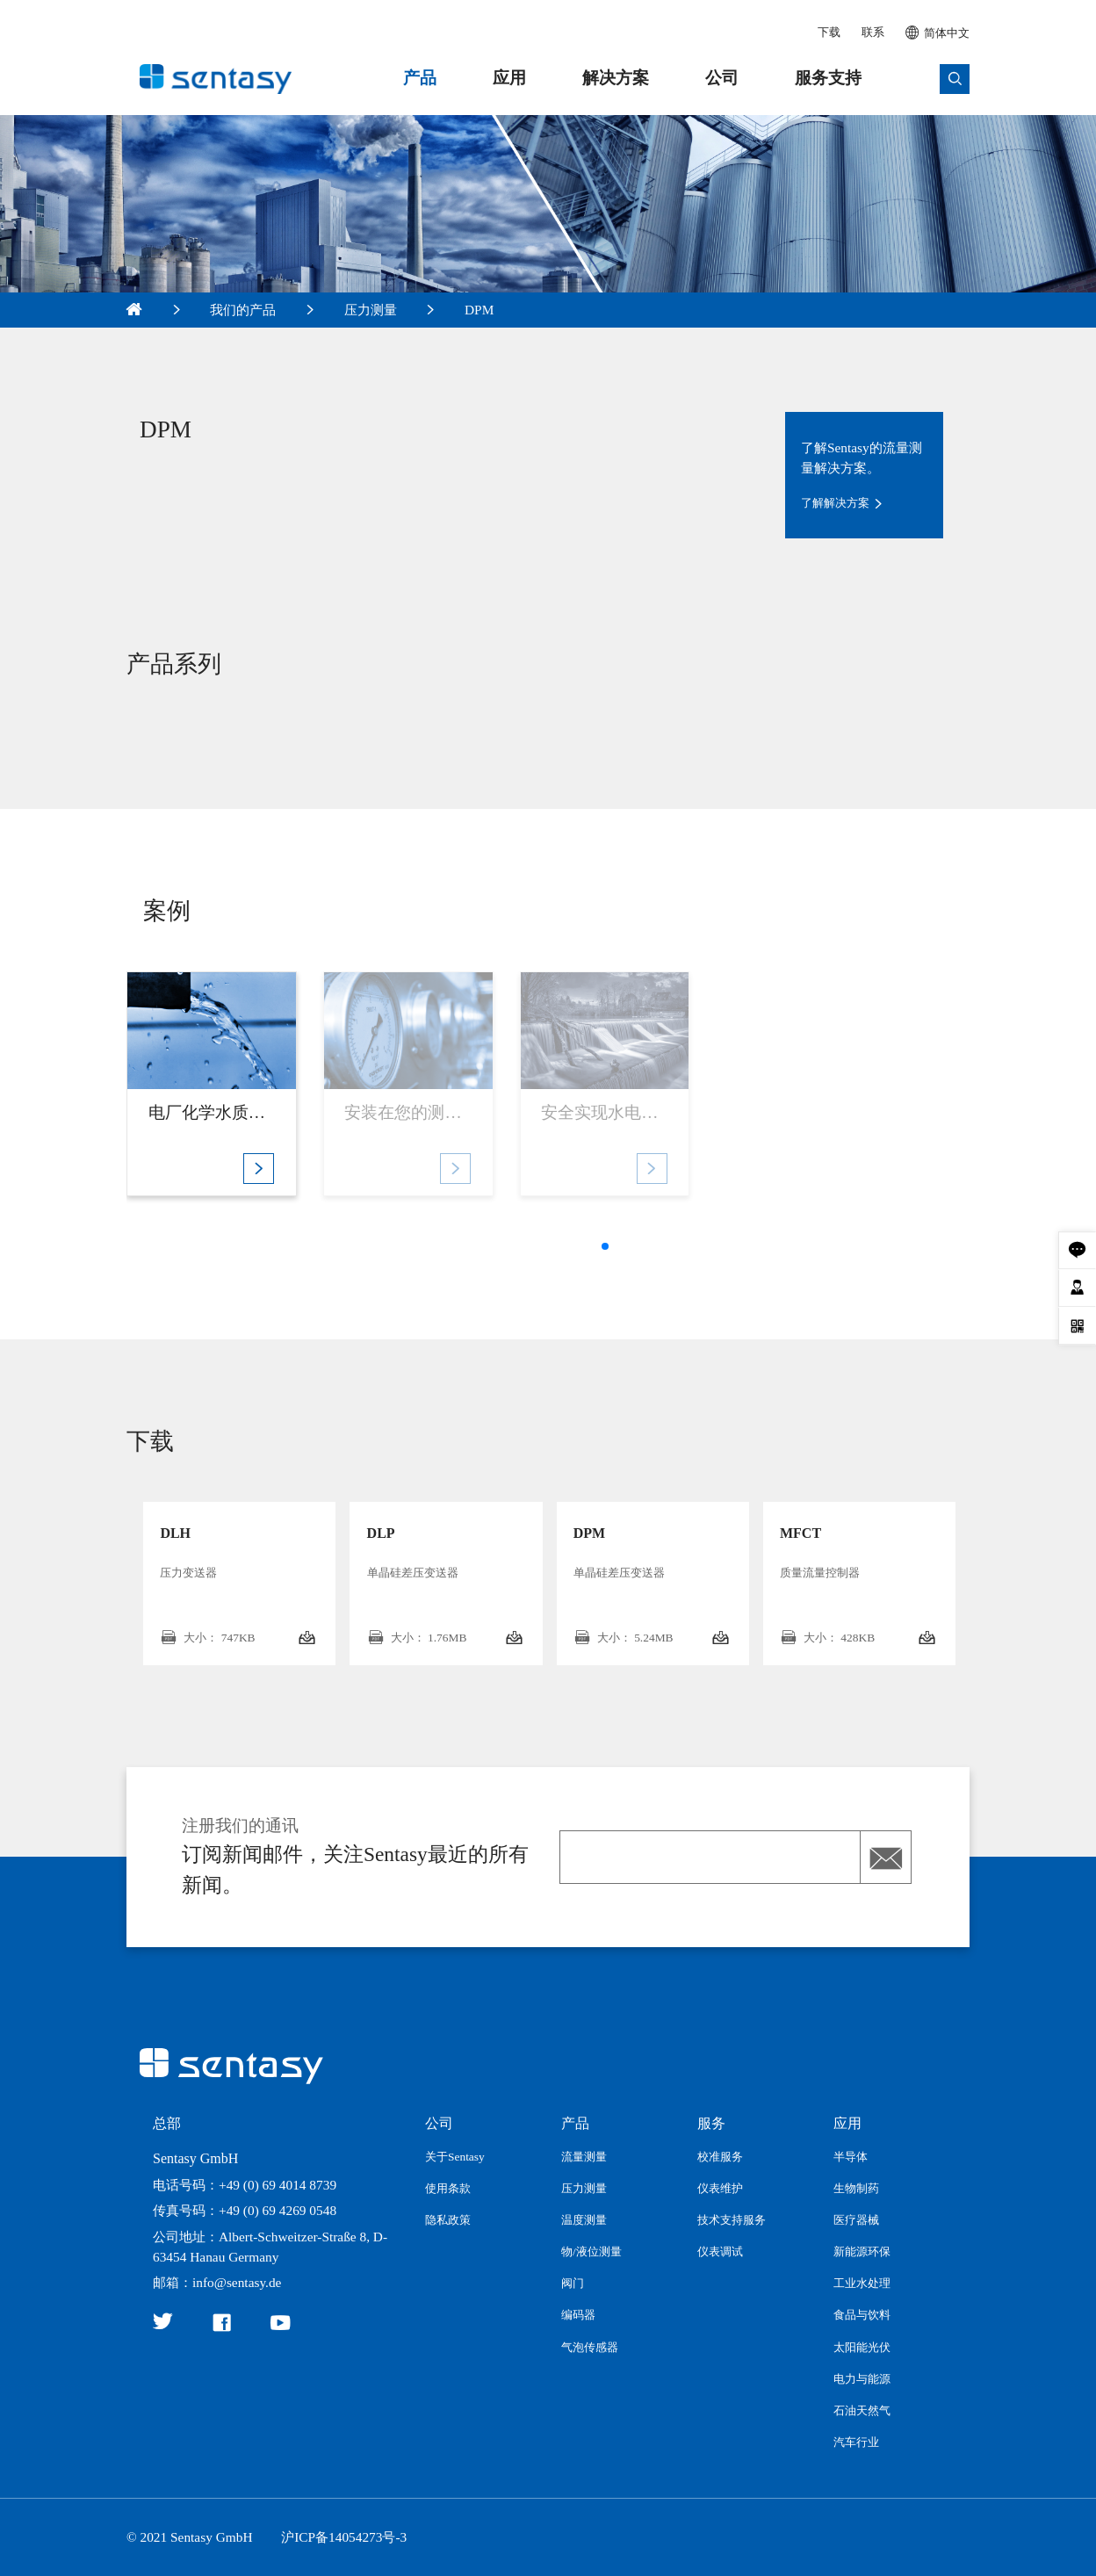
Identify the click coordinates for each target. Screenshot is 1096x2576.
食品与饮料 (861, 2314)
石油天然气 (861, 2410)
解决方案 (615, 78)
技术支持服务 (731, 2219)
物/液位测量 (591, 2251)
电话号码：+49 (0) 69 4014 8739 (244, 2184)
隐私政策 (448, 2219)
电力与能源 (861, 2378)
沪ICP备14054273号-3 (344, 2536)
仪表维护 (720, 2188)
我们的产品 (243, 309)
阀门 (572, 2283)
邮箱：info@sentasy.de (217, 2282)
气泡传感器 (589, 2347)
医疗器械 (856, 2219)
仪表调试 (720, 2251)
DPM (479, 309)
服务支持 (828, 78)
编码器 (578, 2314)
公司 (722, 78)
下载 (829, 32)
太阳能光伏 (861, 2347)
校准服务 (720, 2156)
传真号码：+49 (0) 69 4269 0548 (244, 2210)
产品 (419, 78)
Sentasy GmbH (195, 2158)
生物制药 (856, 2188)
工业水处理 (861, 2283)
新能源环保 (861, 2251)
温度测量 (584, 2219)
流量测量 (584, 2156)
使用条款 (448, 2188)
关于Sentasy (455, 2156)
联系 (873, 32)
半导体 (850, 2156)
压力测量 (370, 309)
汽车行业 (856, 2442)
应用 (509, 78)
